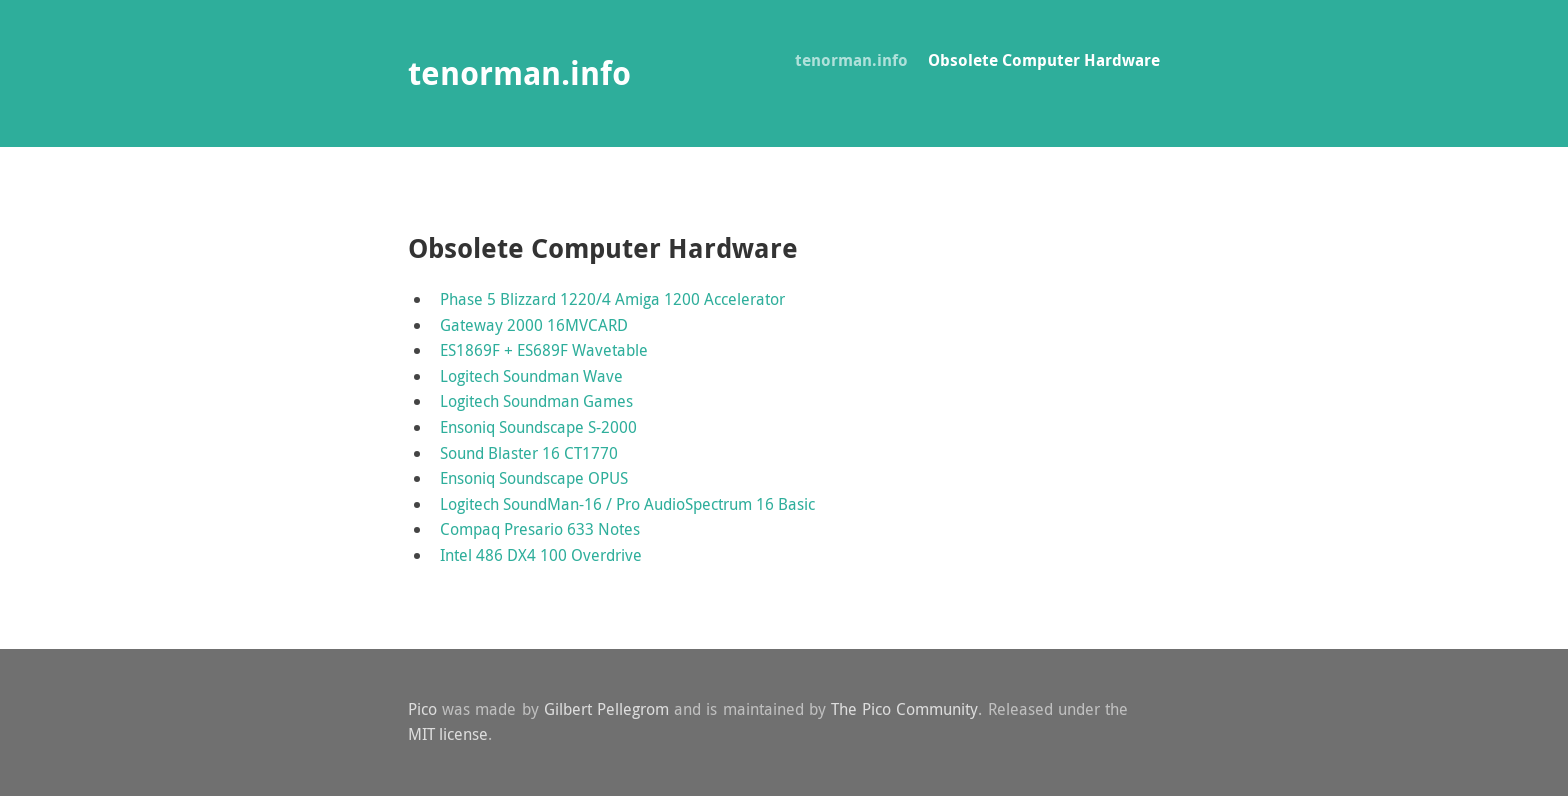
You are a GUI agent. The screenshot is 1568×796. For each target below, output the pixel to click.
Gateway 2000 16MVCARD (534, 325)
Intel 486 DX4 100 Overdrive (541, 555)
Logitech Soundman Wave (531, 376)
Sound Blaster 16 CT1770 (529, 453)
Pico (422, 709)
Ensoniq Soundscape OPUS (534, 478)
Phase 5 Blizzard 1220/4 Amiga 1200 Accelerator (612, 299)
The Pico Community (904, 709)
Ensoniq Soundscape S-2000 (538, 427)
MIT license (448, 734)
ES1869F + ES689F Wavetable (544, 350)
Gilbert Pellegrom (606, 709)
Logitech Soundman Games (536, 401)
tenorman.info (851, 60)
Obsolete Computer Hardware (1044, 60)
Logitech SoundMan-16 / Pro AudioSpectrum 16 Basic (627, 504)
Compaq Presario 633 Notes (540, 529)
